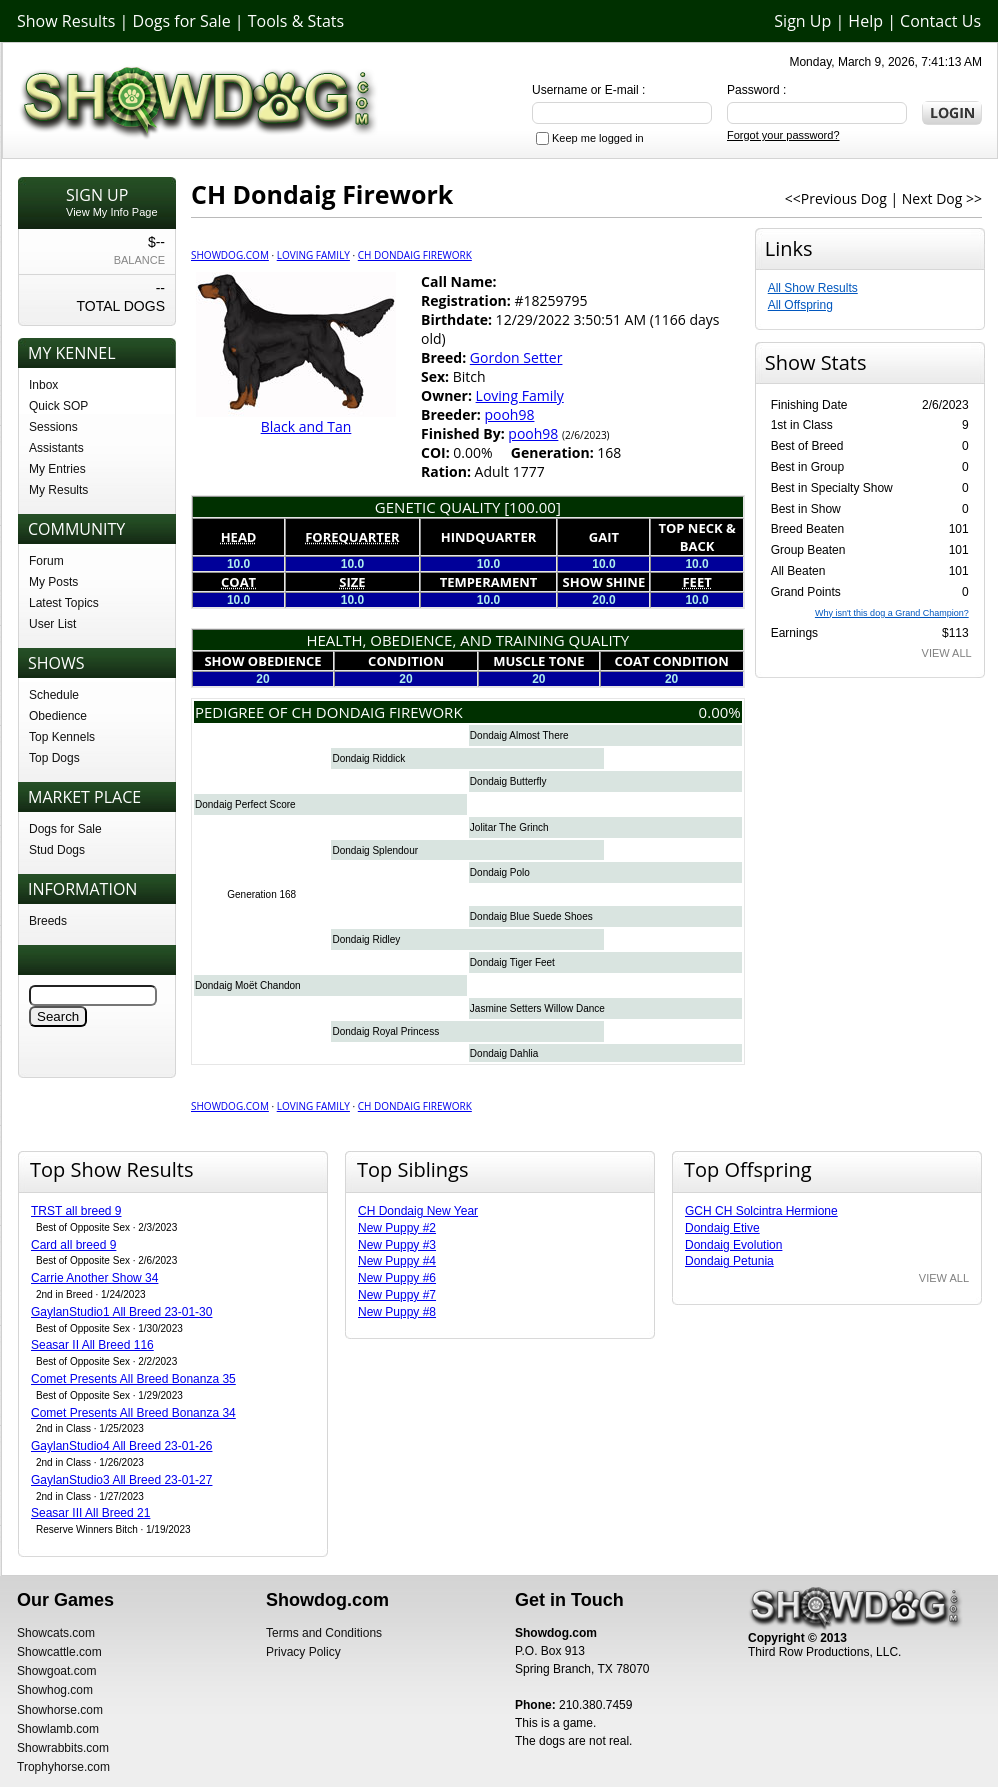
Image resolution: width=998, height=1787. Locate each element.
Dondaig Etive (722, 1228)
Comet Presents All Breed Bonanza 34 (133, 1413)
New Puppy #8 (397, 1312)
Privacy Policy (303, 1652)
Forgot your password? (783, 135)
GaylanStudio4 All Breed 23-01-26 (121, 1446)
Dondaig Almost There (519, 735)
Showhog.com (55, 1690)
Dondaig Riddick (368, 758)
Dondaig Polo (500, 872)
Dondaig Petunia (729, 1261)
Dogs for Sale (182, 21)
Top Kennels (62, 737)
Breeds (48, 921)
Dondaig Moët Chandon (248, 985)
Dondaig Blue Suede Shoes (531, 916)
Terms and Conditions (324, 1633)
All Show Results (813, 288)
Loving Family (313, 255)
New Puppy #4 (397, 1261)
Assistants (56, 448)
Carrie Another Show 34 (94, 1278)
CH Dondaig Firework (415, 255)
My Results (58, 490)
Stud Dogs (57, 850)
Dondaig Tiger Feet (512, 962)
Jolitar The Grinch (509, 827)
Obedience (58, 716)
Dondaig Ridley (366, 939)
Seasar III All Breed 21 (90, 1513)
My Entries (57, 469)
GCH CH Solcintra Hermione (761, 1211)
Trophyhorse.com (63, 1767)
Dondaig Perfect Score (245, 804)
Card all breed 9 (73, 1245)
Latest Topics (64, 603)
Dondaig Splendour (375, 850)
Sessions (53, 427)
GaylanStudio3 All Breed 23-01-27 (121, 1480)
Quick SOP (58, 406)
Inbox (43, 385)
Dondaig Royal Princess (385, 1031)
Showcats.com (56, 1633)
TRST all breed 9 (76, 1211)
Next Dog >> (942, 198)
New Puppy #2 (397, 1228)
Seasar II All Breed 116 (92, 1345)
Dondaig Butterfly (508, 781)
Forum (46, 561)
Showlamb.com (58, 1729)
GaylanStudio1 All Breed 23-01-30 (121, 1312)
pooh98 (509, 414)
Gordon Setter (516, 357)
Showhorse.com (60, 1710)
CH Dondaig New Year (418, 1211)
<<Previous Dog (836, 198)
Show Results (66, 21)
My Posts (53, 582)
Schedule (54, 695)
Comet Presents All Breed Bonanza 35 (133, 1379)
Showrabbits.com (63, 1748)
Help (865, 21)
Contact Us (940, 21)
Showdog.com (230, 255)
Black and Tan (306, 426)
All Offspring (800, 305)
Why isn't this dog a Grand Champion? (892, 613)
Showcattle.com (59, 1652)
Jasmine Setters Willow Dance (537, 1008)
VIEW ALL (947, 653)
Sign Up (802, 21)
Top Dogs (54, 758)
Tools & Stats (296, 21)
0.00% (720, 712)
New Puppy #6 (397, 1278)
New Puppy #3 (397, 1245)
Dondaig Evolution (733, 1245)
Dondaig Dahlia (504, 1053)
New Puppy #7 (397, 1295)
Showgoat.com (56, 1671)
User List (52, 624)
